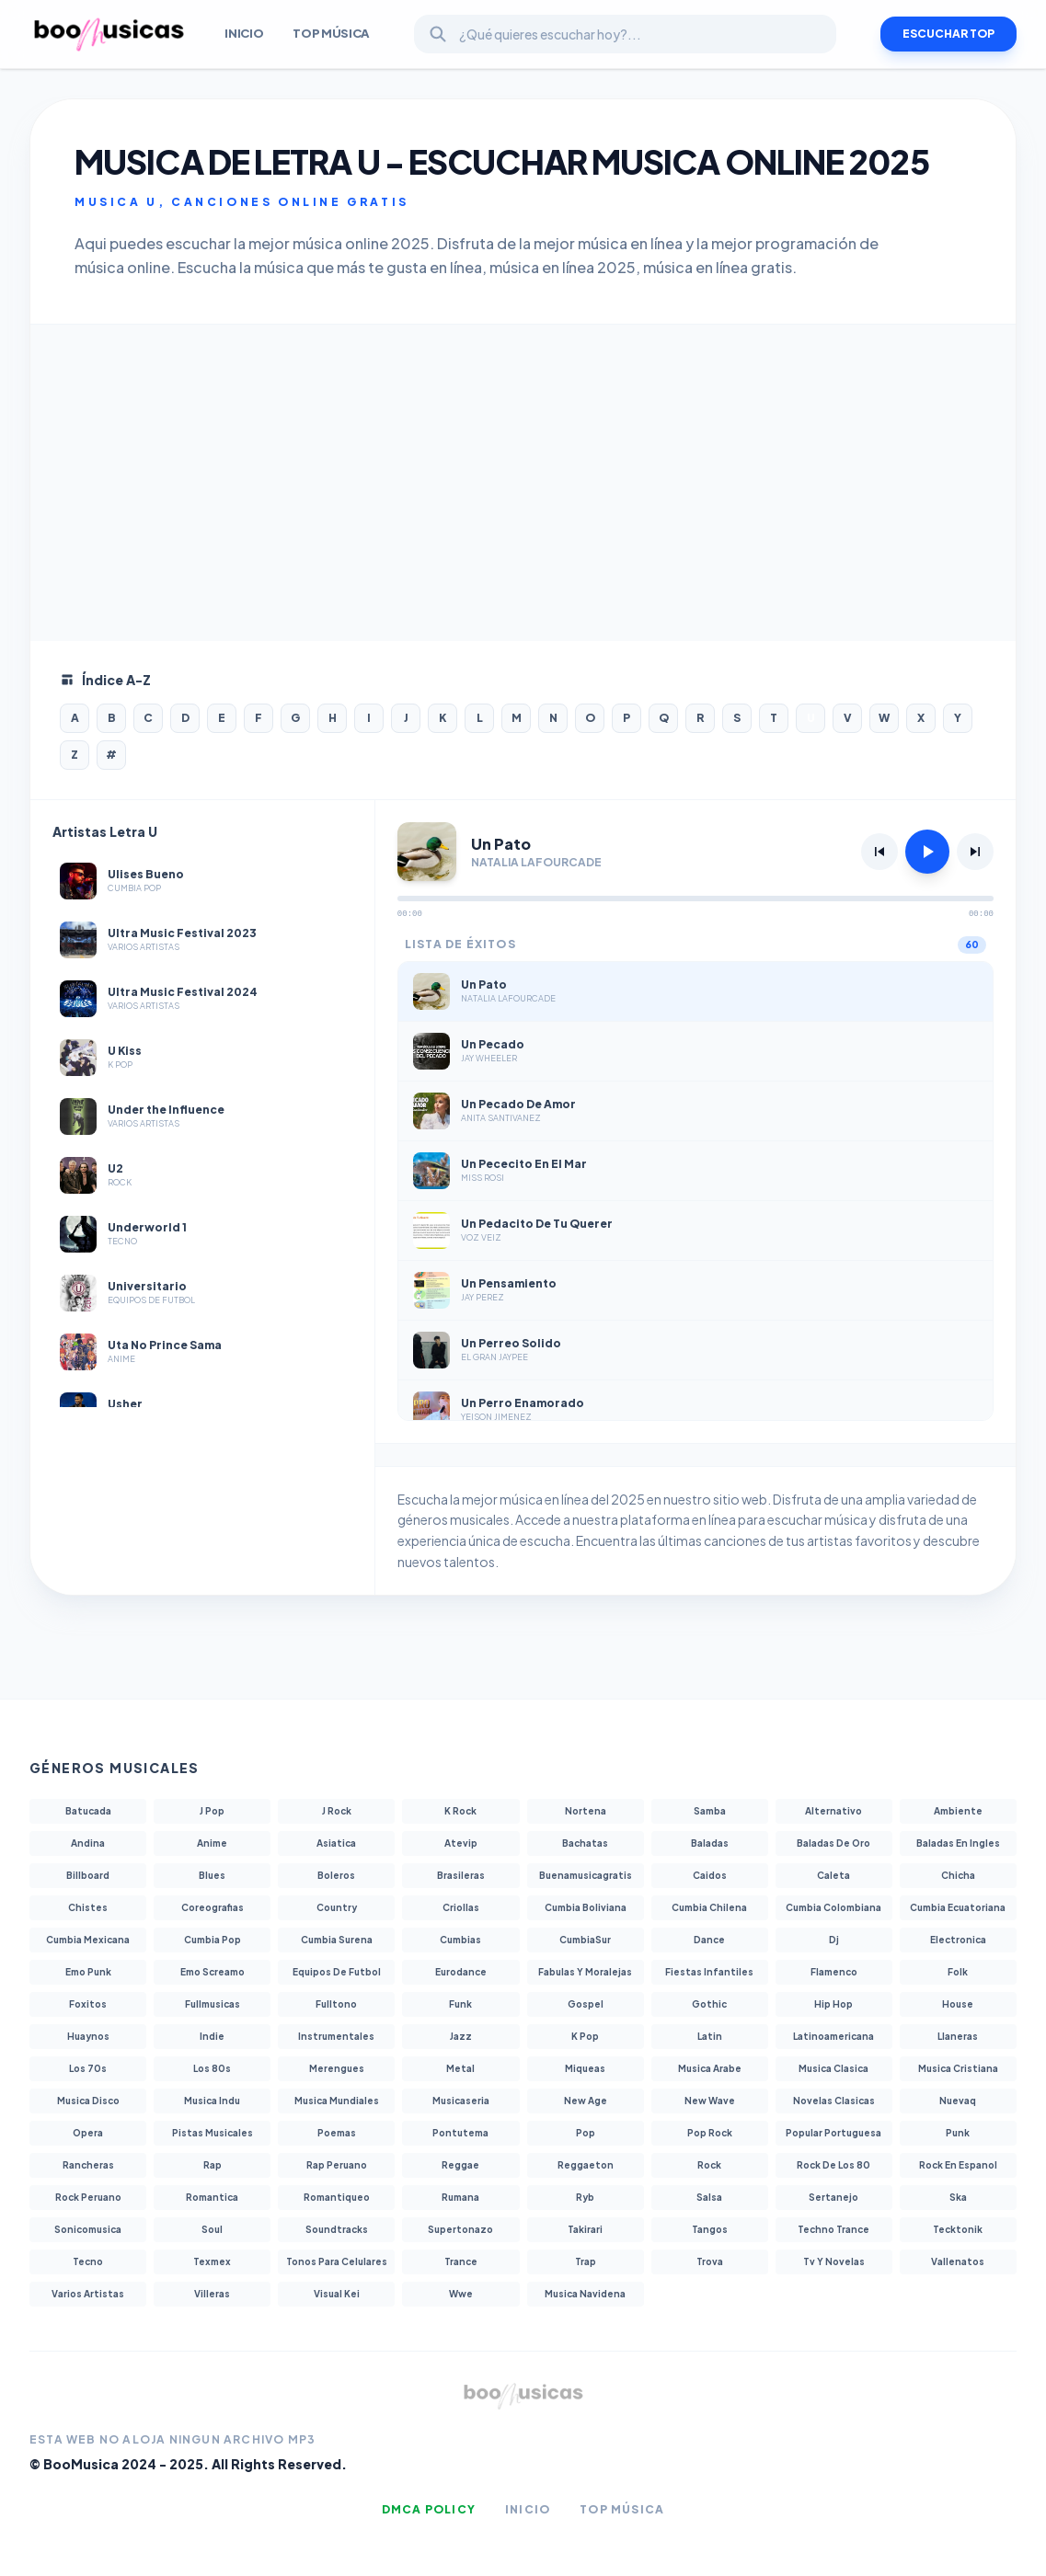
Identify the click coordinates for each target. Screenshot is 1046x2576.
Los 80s (212, 2068)
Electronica (958, 1939)
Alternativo (833, 1810)
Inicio (527, 2509)
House (957, 2003)
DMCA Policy (429, 2509)
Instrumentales (336, 2036)
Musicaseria (460, 2100)
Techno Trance (833, 2229)
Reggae (460, 2164)
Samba (710, 1810)
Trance (460, 2261)
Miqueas (585, 2068)
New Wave (709, 2100)
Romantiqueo (337, 2197)
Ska (958, 2197)
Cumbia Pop (212, 1939)
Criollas (461, 1907)
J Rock (336, 1810)
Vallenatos (957, 2261)
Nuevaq (957, 2100)
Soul (212, 2229)
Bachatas (585, 1843)
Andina (88, 1843)
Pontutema (460, 2132)
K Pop (585, 2036)
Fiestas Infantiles (709, 1971)
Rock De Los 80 (833, 2164)
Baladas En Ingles (958, 1843)
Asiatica (336, 1843)
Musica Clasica (833, 2068)
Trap (585, 2261)
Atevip (460, 1843)
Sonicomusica (87, 2229)
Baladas (710, 1843)
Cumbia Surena (337, 1939)
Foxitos (88, 2003)
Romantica (212, 2197)
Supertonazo (460, 2229)
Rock (709, 2164)
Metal (460, 2068)
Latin (709, 2036)
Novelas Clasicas (834, 2100)
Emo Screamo (212, 1971)
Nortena (585, 1810)
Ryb (585, 2197)
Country (336, 1907)
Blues (212, 1875)
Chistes (88, 1907)
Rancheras (88, 2164)
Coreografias (212, 1907)
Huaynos (88, 2036)
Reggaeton (585, 2164)
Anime (212, 1843)
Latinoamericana (833, 2036)
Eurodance (461, 1971)
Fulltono (336, 2003)
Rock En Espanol (958, 2164)
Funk (460, 2003)
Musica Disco (88, 2100)
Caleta (833, 1875)
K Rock (460, 1810)
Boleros (336, 1875)
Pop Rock (709, 2132)
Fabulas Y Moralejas (585, 1971)
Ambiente (958, 1810)
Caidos (710, 1875)
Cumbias (460, 1939)
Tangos (710, 2229)
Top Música (331, 33)
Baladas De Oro (833, 1843)
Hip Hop (833, 2003)
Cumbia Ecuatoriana (958, 1907)
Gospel (585, 2003)
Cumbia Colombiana (833, 1907)
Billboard (87, 1875)
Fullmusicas (212, 2003)
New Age (585, 2100)
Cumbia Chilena (709, 1907)
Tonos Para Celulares (336, 2261)
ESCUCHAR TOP (948, 33)
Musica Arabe (709, 2068)
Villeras (212, 2293)
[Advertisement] (523, 483)
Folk (958, 1971)
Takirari (585, 2229)
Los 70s (88, 2068)
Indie (212, 2036)
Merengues (336, 2068)
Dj (834, 1939)
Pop (585, 2132)
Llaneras (957, 2036)
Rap (212, 2164)
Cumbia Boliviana (585, 1907)
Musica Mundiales (336, 2100)
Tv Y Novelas (834, 2261)
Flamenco (833, 1971)
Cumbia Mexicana (88, 1939)
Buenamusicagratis (585, 1875)
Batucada (88, 1810)
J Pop (212, 1810)
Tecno (88, 2261)
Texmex (212, 2261)
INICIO (243, 33)
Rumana (460, 2197)
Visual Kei (337, 2293)
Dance (709, 1939)
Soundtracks (336, 2229)
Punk (958, 2132)
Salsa (709, 2197)
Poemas (336, 2132)
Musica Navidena (585, 2293)
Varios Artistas (88, 2293)
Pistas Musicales (212, 2132)
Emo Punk (88, 1971)
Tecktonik (958, 2229)
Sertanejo (833, 2197)
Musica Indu (212, 2100)
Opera (88, 2132)
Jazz (461, 2036)
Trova (709, 2261)
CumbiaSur (585, 1939)
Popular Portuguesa (833, 2132)
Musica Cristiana (958, 2068)
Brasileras (461, 1875)
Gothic (709, 2003)
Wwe (461, 2293)
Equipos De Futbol (337, 1971)
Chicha (958, 1875)
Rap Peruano (336, 2164)
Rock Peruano (88, 2197)
